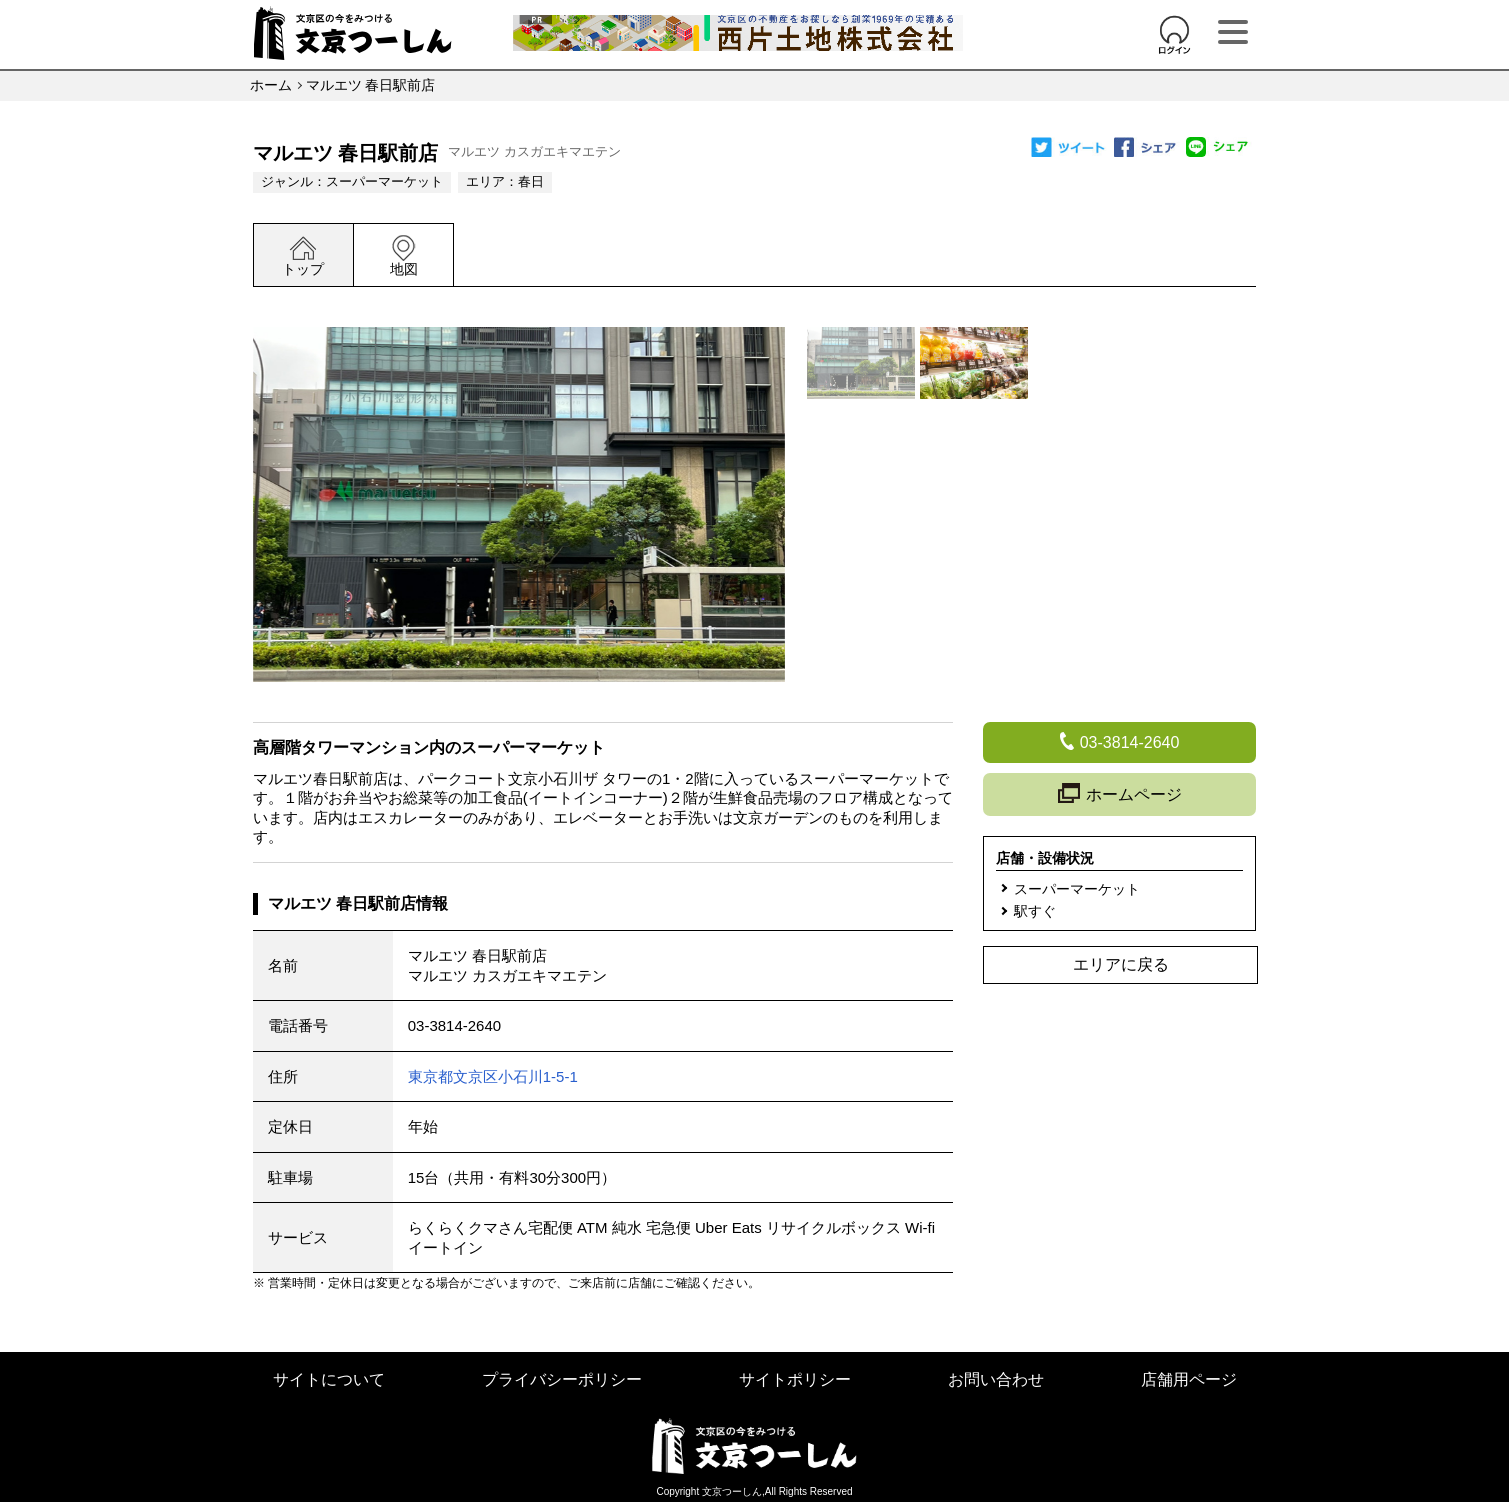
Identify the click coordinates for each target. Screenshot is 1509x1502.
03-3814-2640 (454, 1025)
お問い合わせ (996, 1379)
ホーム (271, 85)
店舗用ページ (1189, 1379)
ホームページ (1120, 794)
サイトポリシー (795, 1379)
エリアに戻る (1121, 964)
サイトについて (329, 1379)
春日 (531, 181)
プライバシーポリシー (562, 1379)
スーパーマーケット (384, 181)
